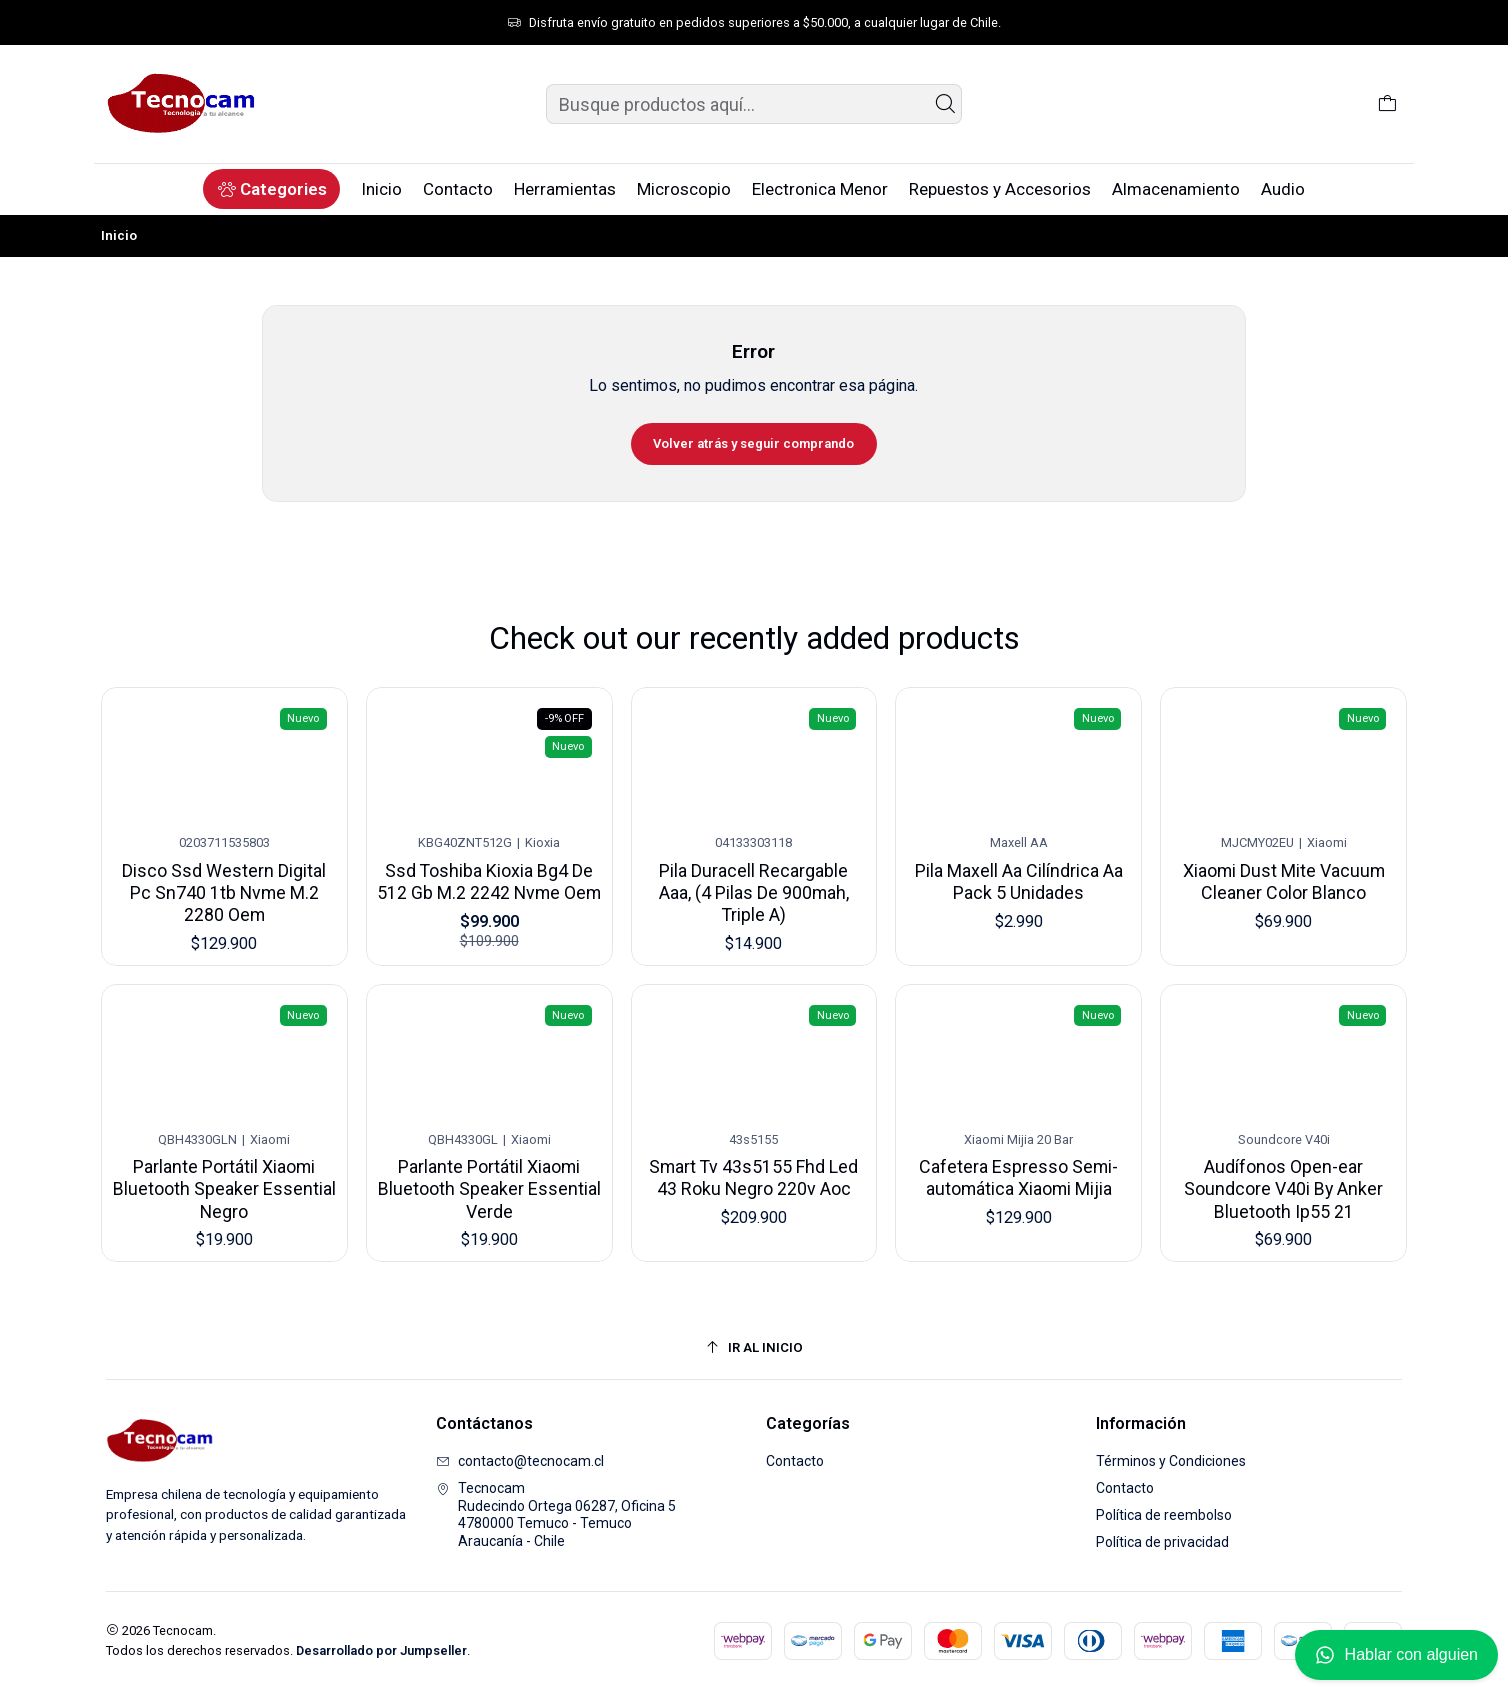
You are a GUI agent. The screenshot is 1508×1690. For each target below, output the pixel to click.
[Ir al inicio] (754, 1347)
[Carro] (1387, 104)
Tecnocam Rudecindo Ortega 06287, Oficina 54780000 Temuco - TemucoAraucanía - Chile (556, 1514)
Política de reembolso (1164, 1515)
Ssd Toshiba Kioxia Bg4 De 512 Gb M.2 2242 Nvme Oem (489, 860)
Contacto (795, 1461)
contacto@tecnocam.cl (520, 1461)
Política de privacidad (1162, 1542)
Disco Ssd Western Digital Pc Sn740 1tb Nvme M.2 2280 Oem (224, 875)
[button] (271, 189)
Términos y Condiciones (1171, 1461)
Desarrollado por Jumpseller (381, 1650)
